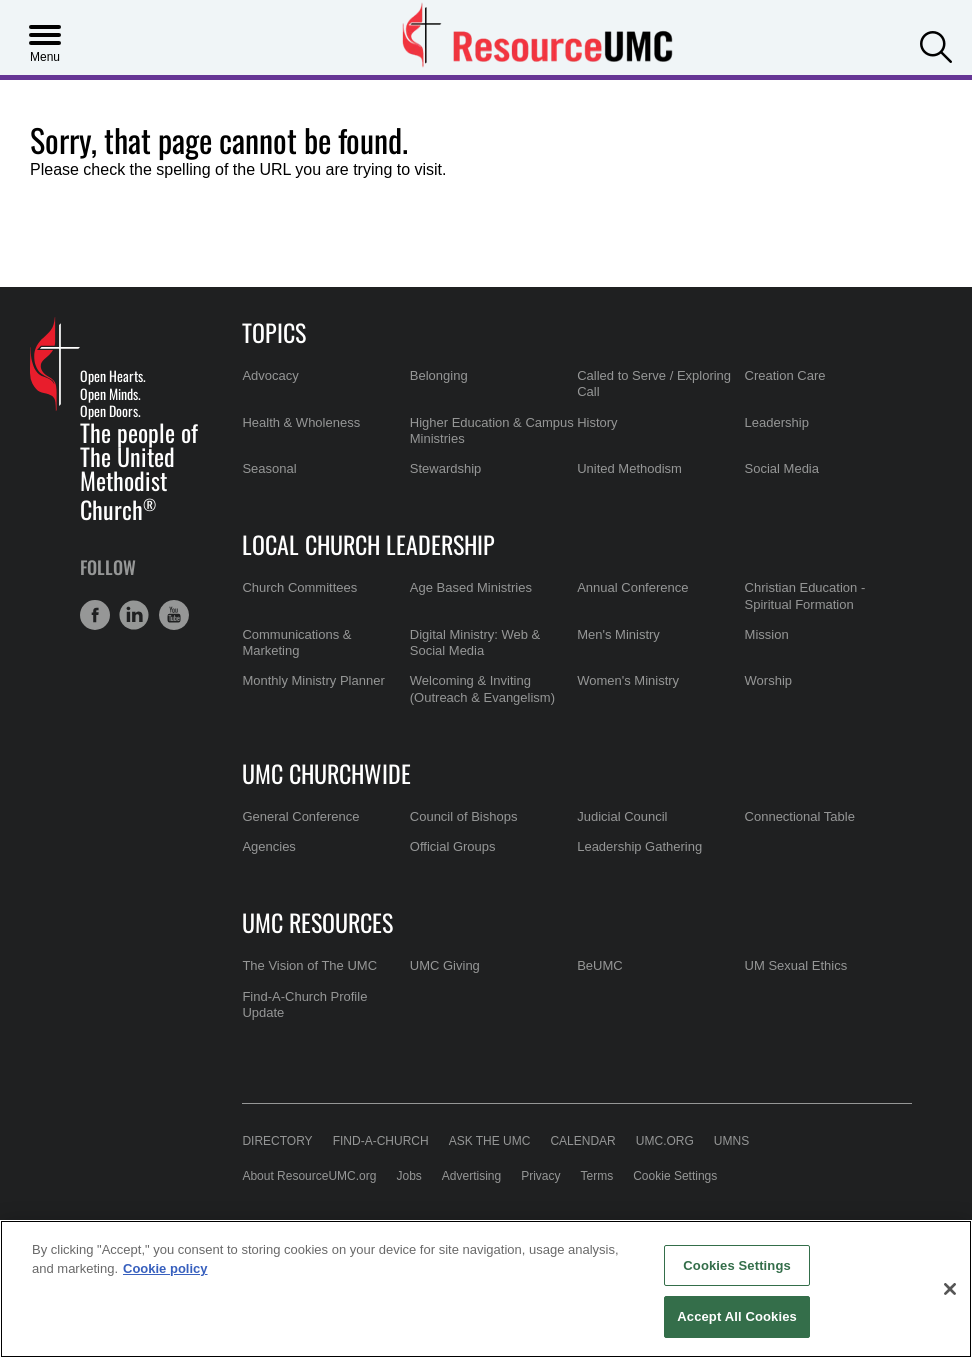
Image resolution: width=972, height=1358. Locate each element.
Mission (767, 634)
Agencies (268, 846)
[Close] (950, 1289)
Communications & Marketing (296, 642)
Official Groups (453, 846)
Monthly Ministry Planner (313, 680)
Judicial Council (622, 816)
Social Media (782, 468)
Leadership (777, 422)
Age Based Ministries (471, 587)
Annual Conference (632, 587)
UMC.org (665, 1141)
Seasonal (269, 468)
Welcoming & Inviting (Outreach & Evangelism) (482, 688)
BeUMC (600, 965)
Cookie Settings (675, 1176)
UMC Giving (445, 965)
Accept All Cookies (737, 1316)
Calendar (582, 1141)
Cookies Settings (737, 1265)
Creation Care (785, 375)
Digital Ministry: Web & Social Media (475, 642)
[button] (936, 45)
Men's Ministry (618, 634)
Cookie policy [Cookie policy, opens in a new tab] (165, 1268)
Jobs (408, 1176)
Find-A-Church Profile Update (304, 1004)
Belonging (439, 375)
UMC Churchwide (326, 773)
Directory (277, 1141)
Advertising (471, 1176)
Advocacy (270, 375)
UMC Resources (317, 922)
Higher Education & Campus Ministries (492, 430)
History (597, 422)
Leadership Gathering (639, 846)
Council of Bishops (464, 816)
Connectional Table (800, 816)
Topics (274, 332)
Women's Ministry (628, 680)
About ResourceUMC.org (309, 1176)
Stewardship (446, 468)
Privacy (540, 1176)
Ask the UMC (490, 1141)
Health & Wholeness (301, 422)
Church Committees (299, 587)
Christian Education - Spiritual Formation (805, 595)
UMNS (731, 1141)
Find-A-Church (381, 1141)
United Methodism (629, 468)
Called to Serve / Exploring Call (654, 383)
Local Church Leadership (368, 544)
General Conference (300, 816)
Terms (597, 1176)
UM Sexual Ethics (796, 965)
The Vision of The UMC (309, 965)
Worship (768, 680)
